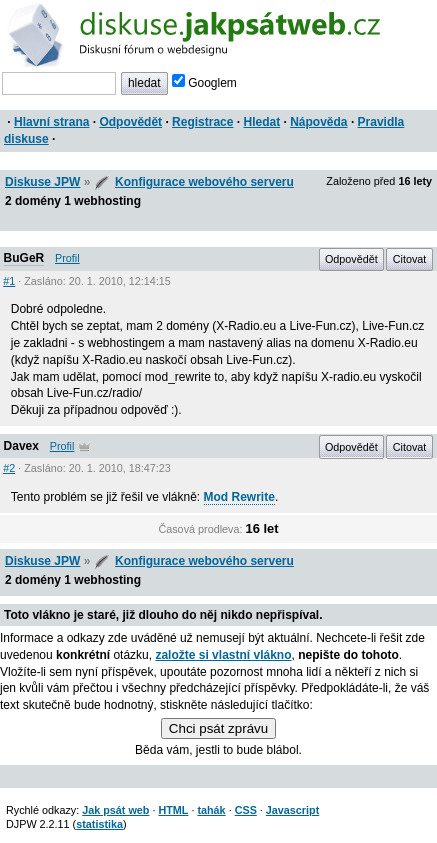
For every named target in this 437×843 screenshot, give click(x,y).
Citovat (410, 259)
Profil (67, 258)
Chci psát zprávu (218, 728)
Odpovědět (130, 122)
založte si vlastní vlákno (223, 655)
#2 (9, 468)
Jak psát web (115, 810)
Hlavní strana (51, 122)
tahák (211, 810)
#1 (9, 281)
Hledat (261, 122)
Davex (21, 446)
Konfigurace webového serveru (204, 182)
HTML (173, 810)
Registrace (202, 122)
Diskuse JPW (42, 182)
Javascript (292, 810)
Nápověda (318, 122)
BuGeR (24, 258)
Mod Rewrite (239, 497)
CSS (246, 810)
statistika (99, 824)
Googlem (204, 83)
